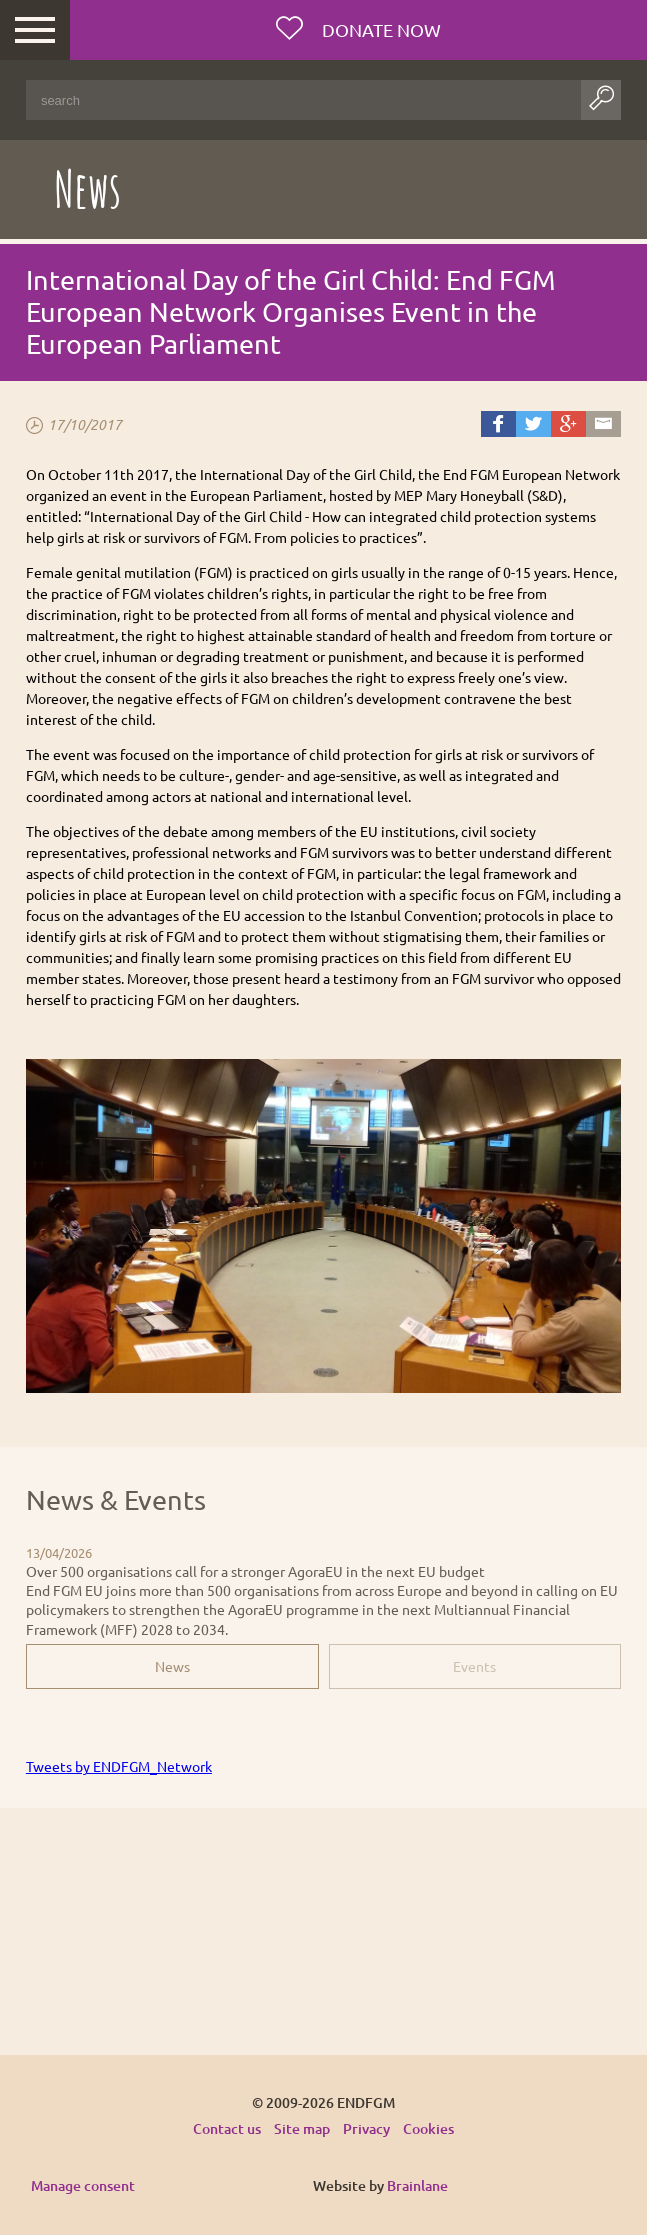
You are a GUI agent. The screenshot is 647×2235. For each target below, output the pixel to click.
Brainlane (417, 2185)
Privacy (366, 2128)
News (172, 1666)
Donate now (379, 29)
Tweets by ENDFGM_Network (119, 1766)
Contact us (227, 2128)
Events (474, 1666)
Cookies (428, 2128)
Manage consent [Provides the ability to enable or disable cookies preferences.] (83, 2186)
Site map (302, 2128)
